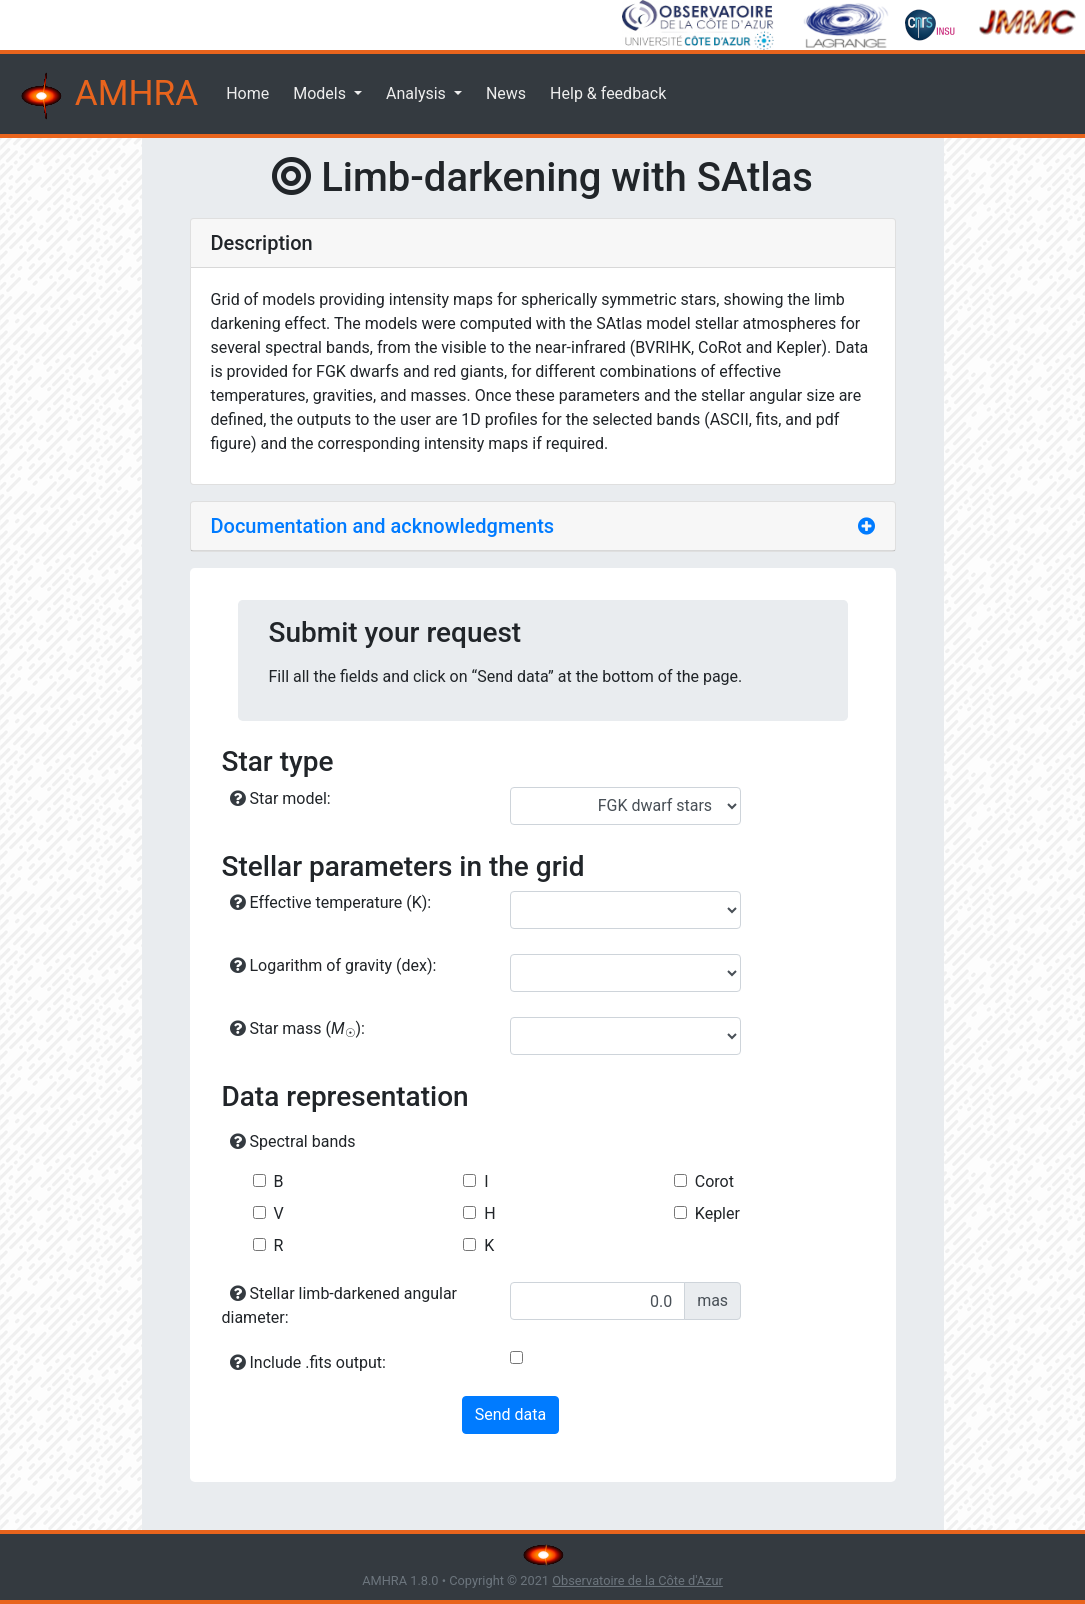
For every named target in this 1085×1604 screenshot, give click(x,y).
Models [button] (321, 93)
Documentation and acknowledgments (383, 526)
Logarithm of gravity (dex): (333, 965)
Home (247, 93)
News (506, 93)
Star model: (280, 798)
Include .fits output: (308, 1362)
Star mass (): (298, 1029)
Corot (714, 1181)
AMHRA (107, 96)
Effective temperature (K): (331, 902)
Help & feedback (608, 93)
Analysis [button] (418, 93)
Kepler (717, 1213)
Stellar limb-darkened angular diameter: (340, 1305)
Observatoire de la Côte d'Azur (637, 1580)
